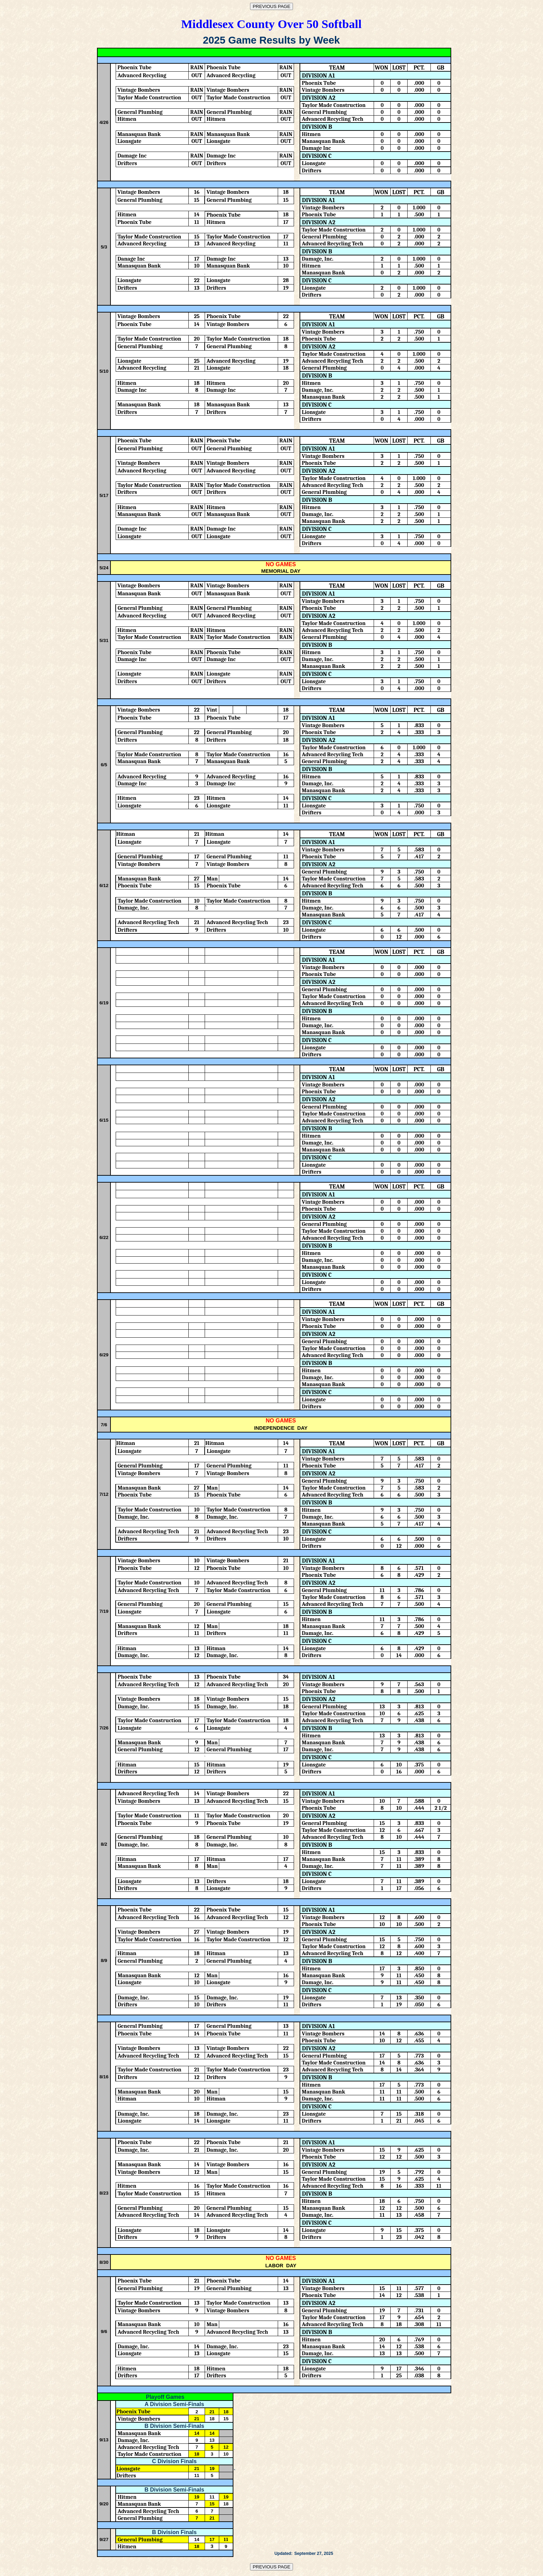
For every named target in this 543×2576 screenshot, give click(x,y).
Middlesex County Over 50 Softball (271, 23)
